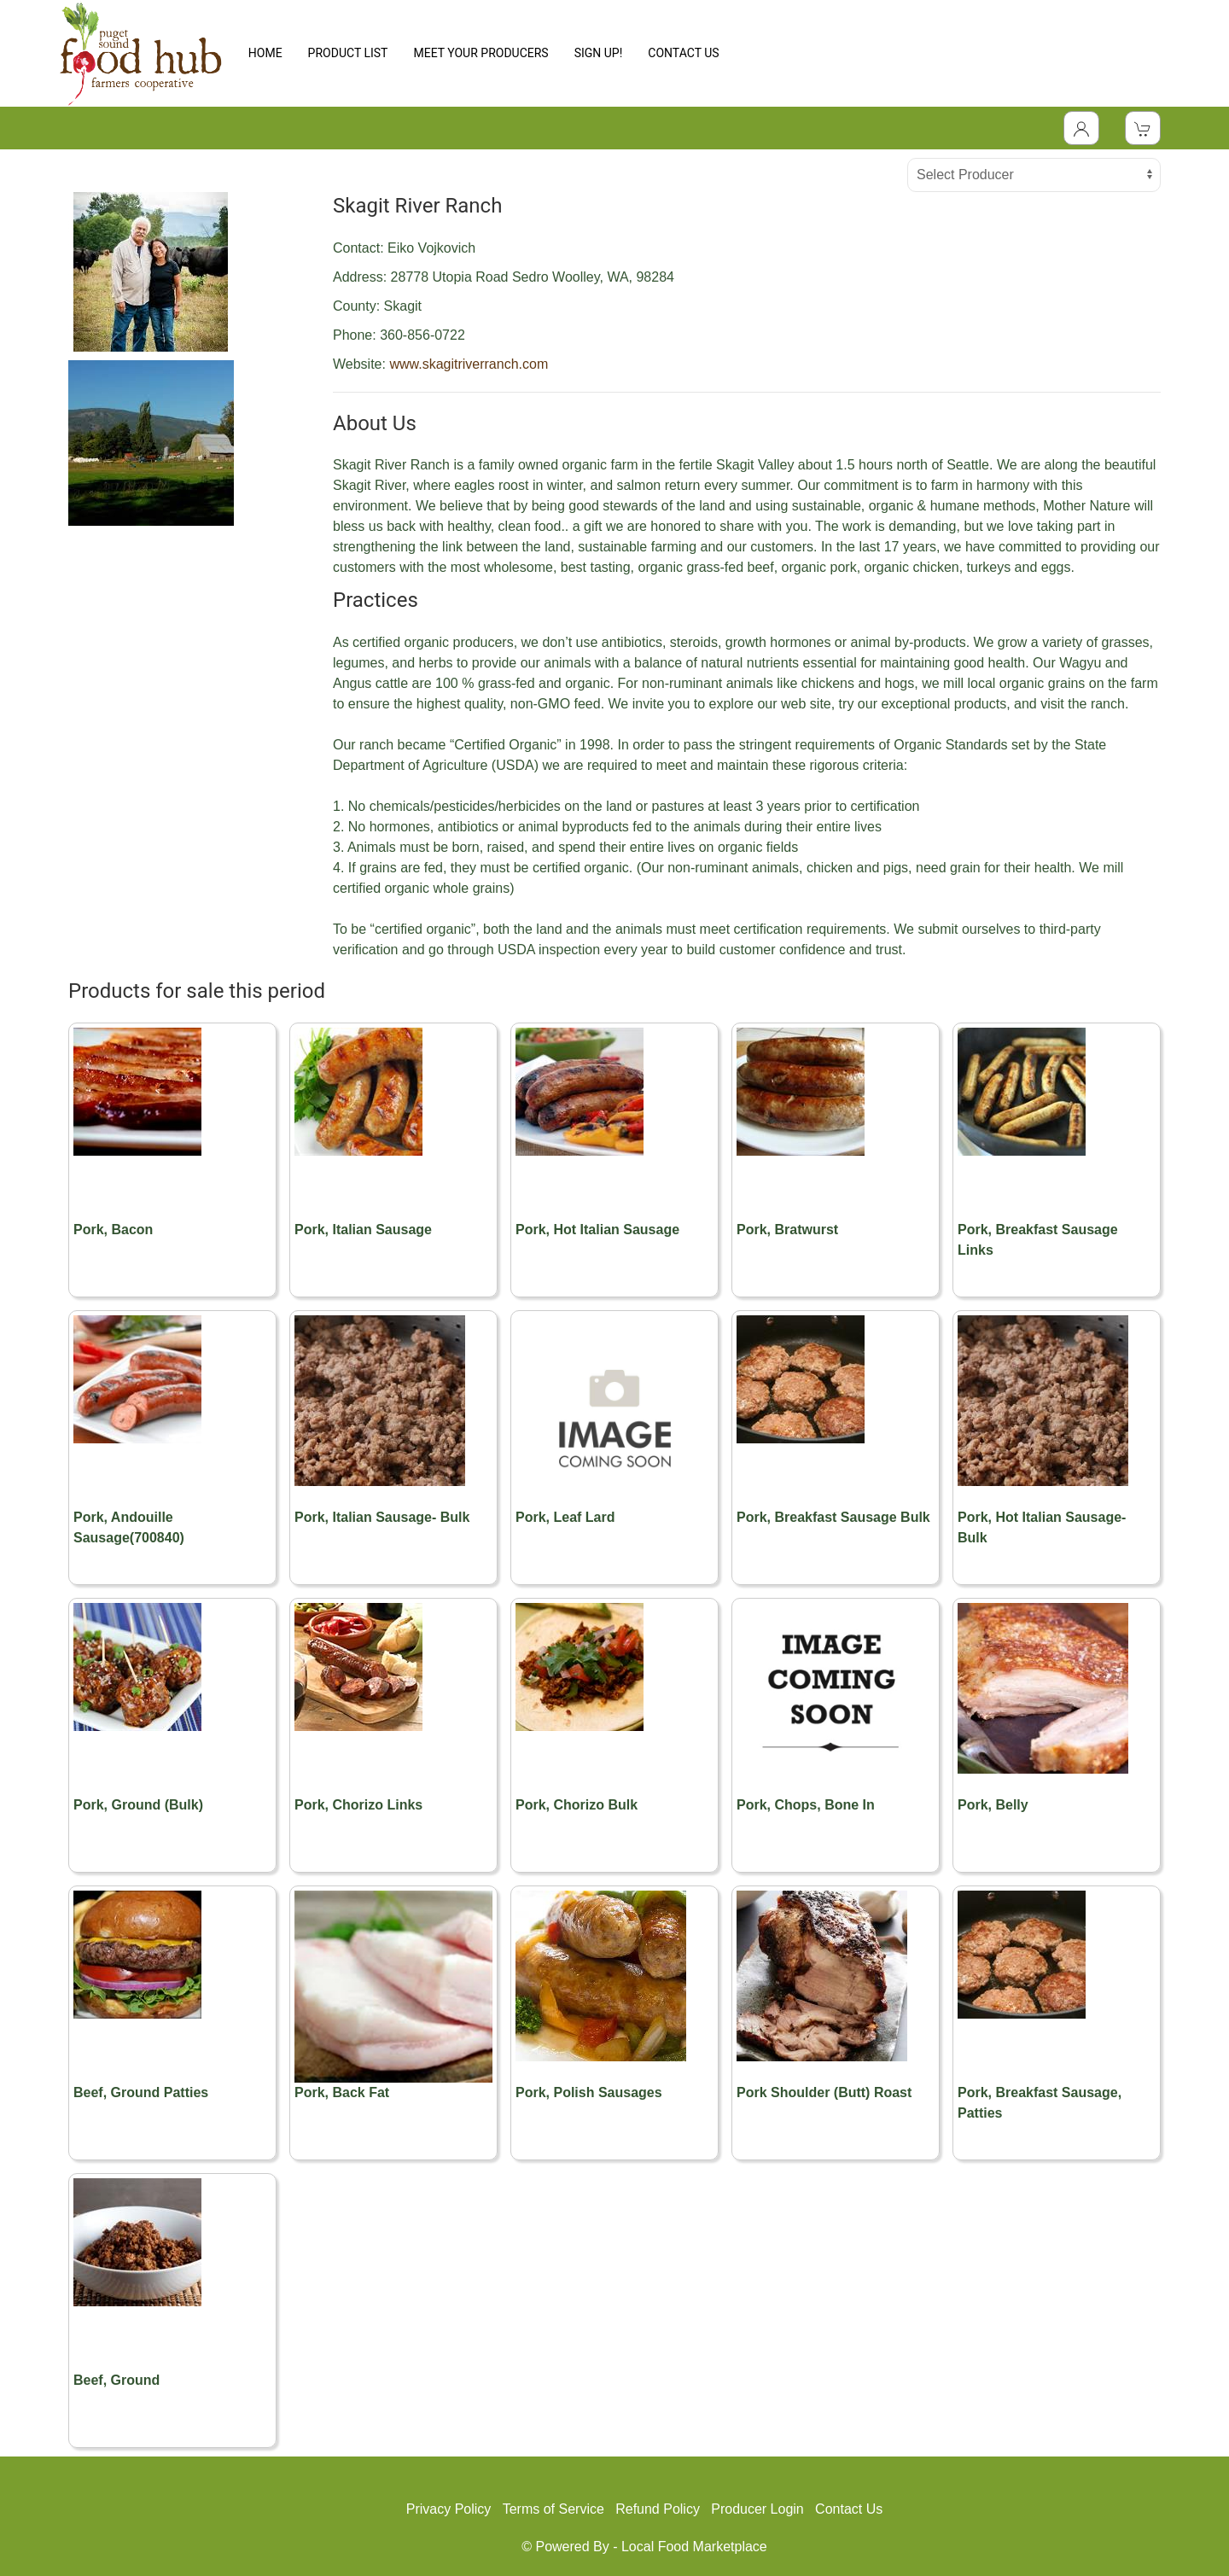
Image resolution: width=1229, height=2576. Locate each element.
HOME (265, 53)
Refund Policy (657, 2509)
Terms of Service (553, 2509)
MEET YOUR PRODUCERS (480, 53)
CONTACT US (683, 53)
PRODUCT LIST (348, 53)
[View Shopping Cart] (1143, 128)
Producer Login (757, 2509)
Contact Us (848, 2509)
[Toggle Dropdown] (1081, 128)
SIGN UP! (598, 53)
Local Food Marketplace (694, 2546)
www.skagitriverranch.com (468, 364)
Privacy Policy (449, 2509)
